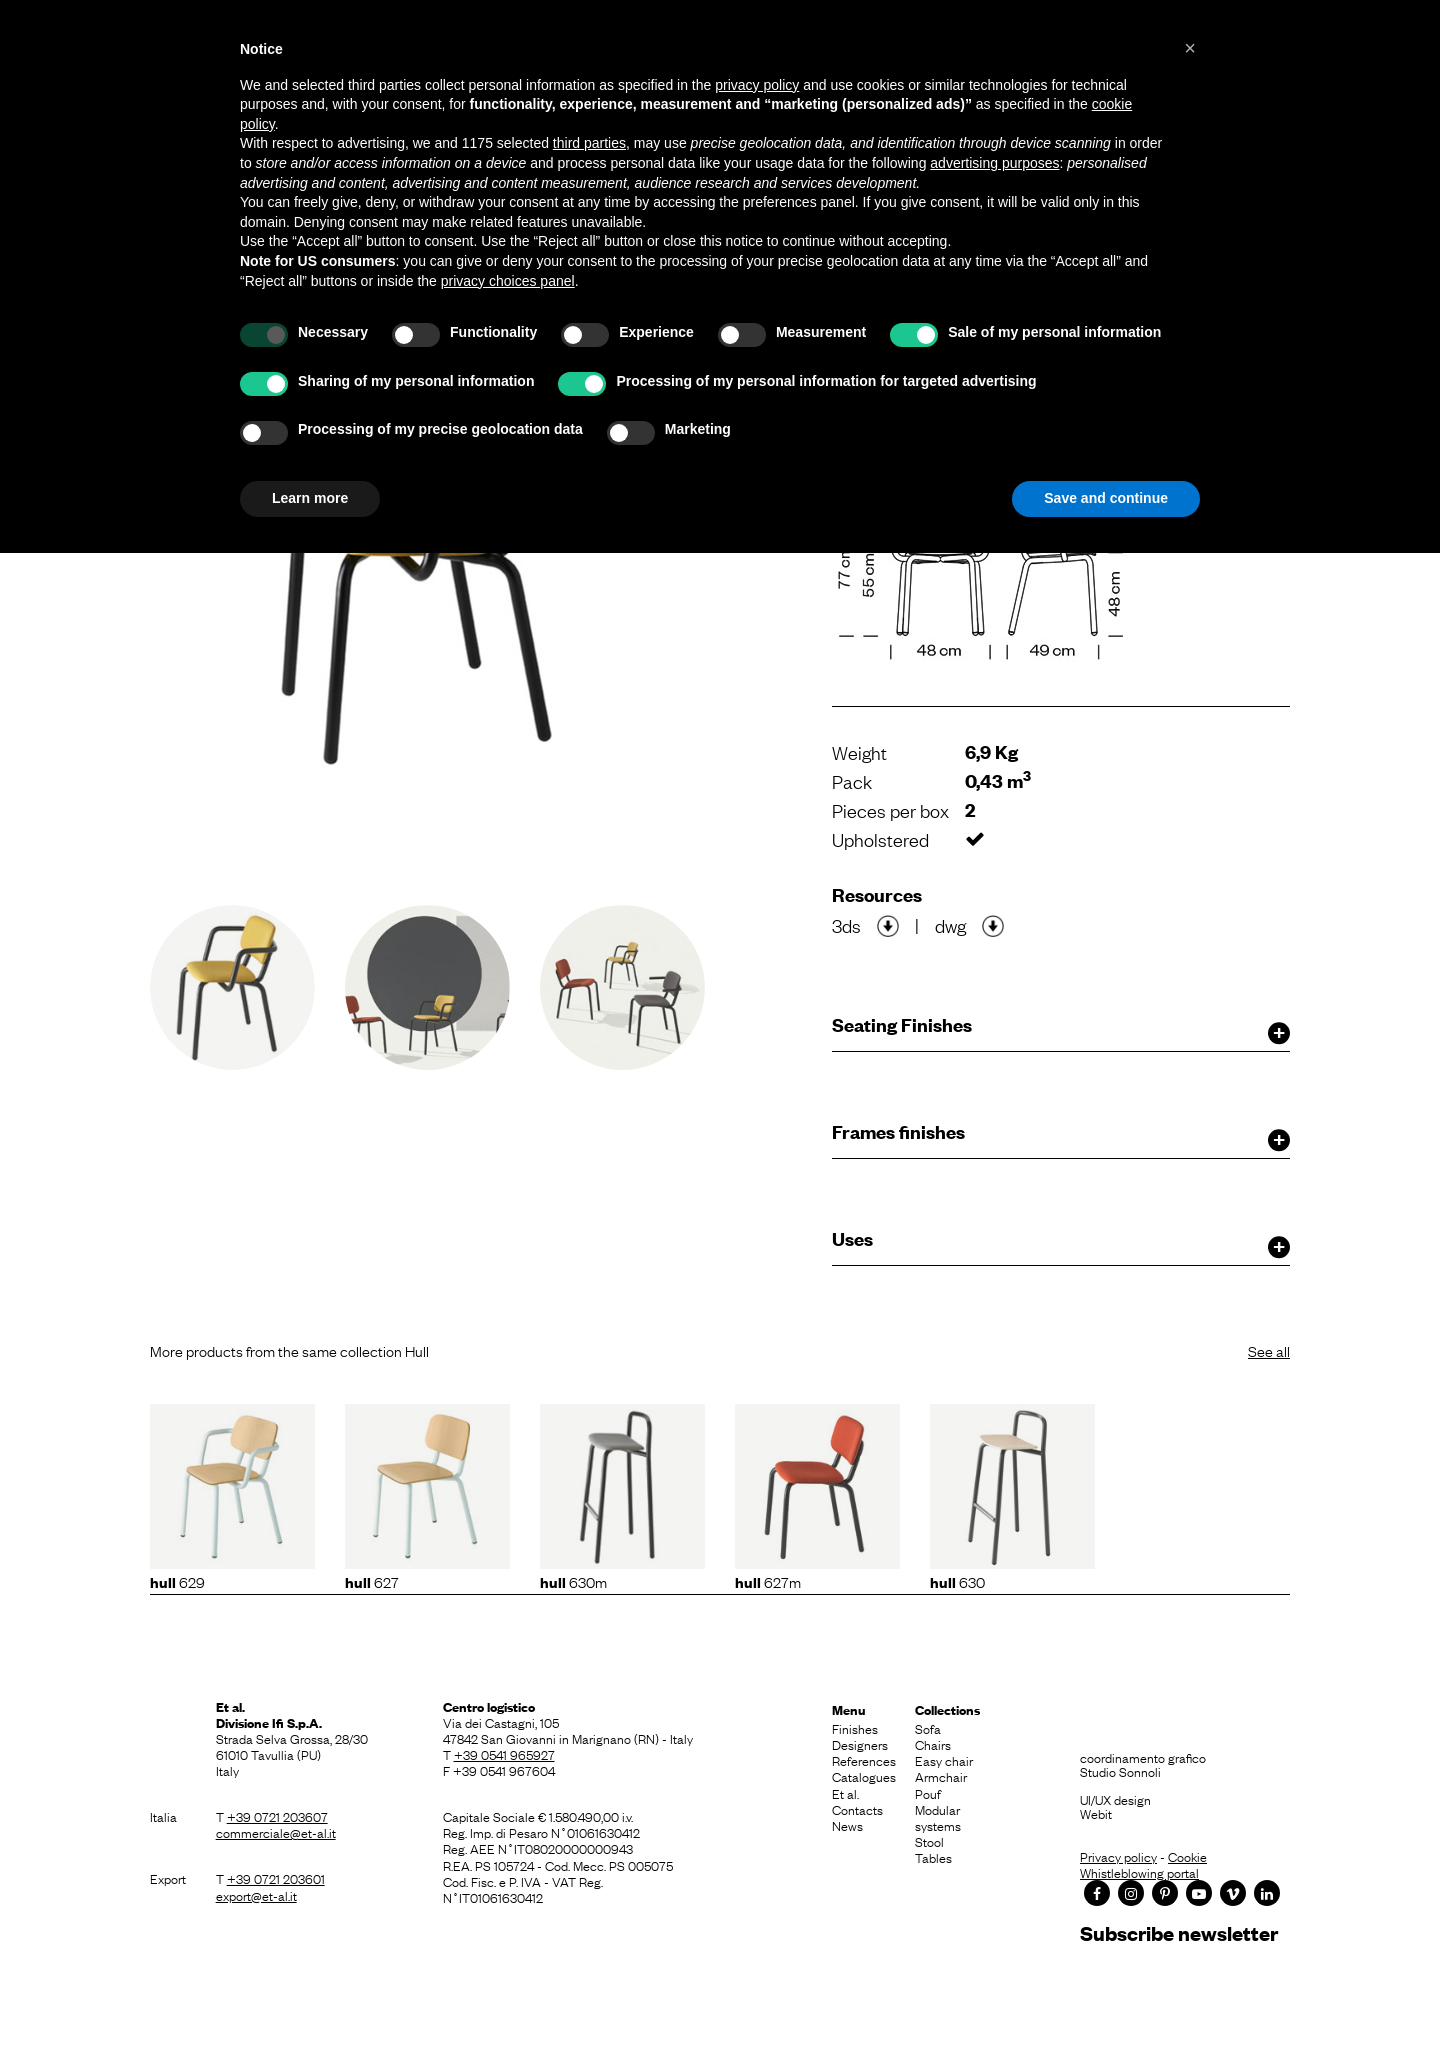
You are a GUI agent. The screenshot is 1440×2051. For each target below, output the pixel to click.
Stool (929, 1841)
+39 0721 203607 (277, 1816)
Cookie (1187, 1856)
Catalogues (864, 1776)
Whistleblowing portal (1139, 1872)
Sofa (928, 1728)
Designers (860, 1744)
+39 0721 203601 (276, 1878)
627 (372, 1581)
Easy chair (944, 1760)
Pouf (928, 1793)
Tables (933, 1857)
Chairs (933, 1744)
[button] (1190, 48)
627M (768, 1581)
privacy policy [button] (757, 85)
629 (177, 1581)
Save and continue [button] (1106, 498)
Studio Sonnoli (1120, 1771)
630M (573, 1581)
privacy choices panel (508, 281)
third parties (589, 143)
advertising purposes (994, 163)
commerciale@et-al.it (276, 1832)
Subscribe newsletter (1179, 1932)
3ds (846, 925)
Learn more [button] (310, 498)
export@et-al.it (256, 1895)
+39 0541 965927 (504, 1754)
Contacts (857, 1809)
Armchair (941, 1776)
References (864, 1760)
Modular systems (938, 1817)
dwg (950, 925)
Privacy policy (1118, 1856)
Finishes (855, 1728)
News (847, 1825)
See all (1269, 1350)
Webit (1096, 1813)
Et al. (845, 1793)
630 (957, 1581)
